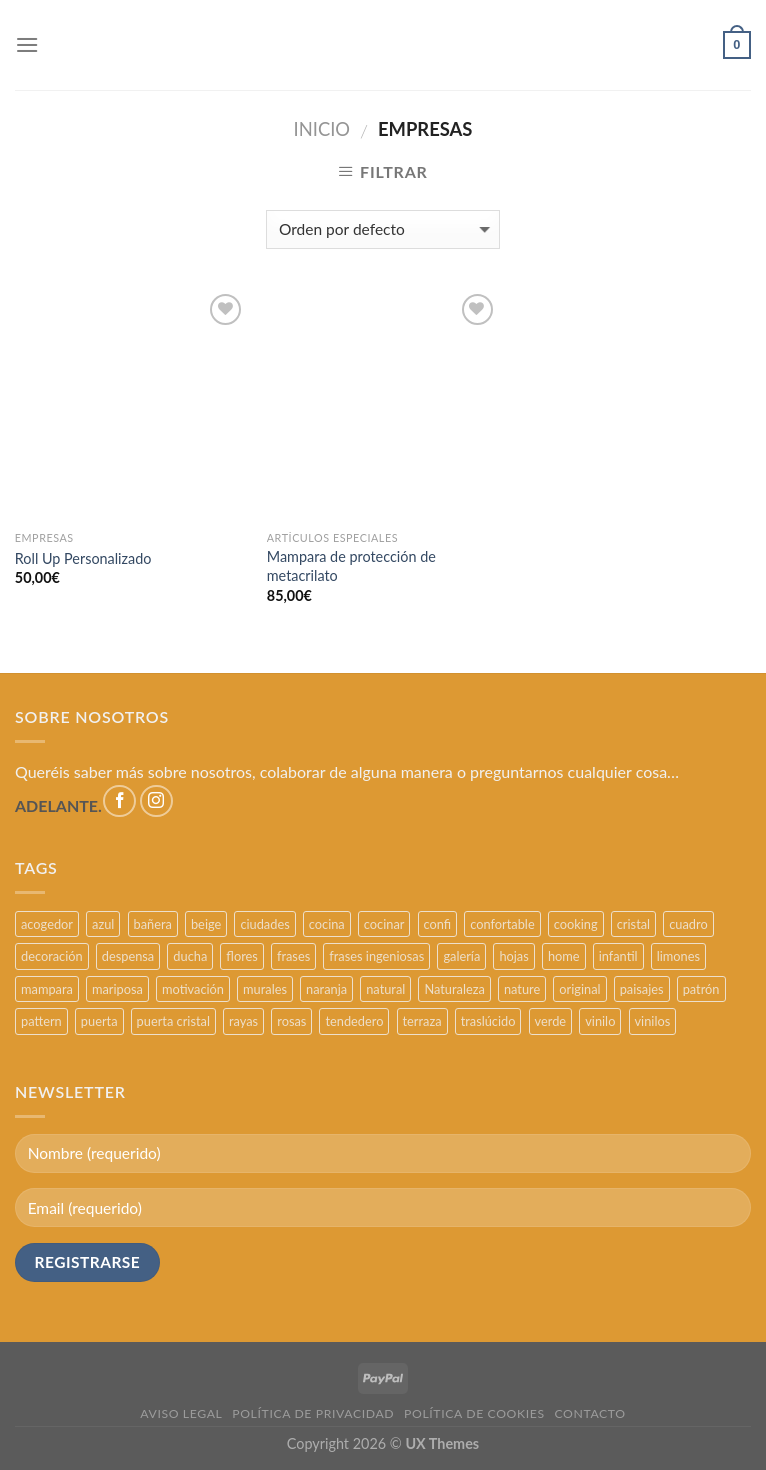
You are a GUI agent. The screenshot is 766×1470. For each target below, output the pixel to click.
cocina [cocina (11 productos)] (327, 924)
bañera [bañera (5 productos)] (153, 924)
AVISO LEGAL (181, 1413)
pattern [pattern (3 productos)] (41, 1021)
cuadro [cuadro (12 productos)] (688, 924)
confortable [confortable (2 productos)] (502, 924)
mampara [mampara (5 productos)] (47, 989)
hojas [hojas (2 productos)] (513, 956)
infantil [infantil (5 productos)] (618, 956)
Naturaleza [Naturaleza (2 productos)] (454, 989)
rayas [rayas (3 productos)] (243, 1021)
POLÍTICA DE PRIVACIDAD (313, 1413)
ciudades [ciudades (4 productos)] (264, 924)
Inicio (322, 129)
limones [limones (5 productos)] (678, 956)
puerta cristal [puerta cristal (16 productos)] (173, 1021)
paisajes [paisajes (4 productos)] (642, 989)
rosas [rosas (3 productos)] (291, 1021)
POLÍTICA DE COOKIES (474, 1413)
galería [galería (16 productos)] (461, 956)
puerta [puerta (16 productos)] (99, 1021)
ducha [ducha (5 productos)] (190, 956)
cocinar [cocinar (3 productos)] (384, 924)
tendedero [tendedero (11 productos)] (354, 1021)
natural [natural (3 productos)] (385, 989)
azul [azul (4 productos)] (103, 924)
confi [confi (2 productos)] (438, 924)
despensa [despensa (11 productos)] (128, 956)
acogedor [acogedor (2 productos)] (47, 924)
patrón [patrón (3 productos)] (701, 989)
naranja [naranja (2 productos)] (326, 989)
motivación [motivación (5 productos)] (193, 989)
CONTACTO (589, 1413)
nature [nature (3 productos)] (522, 989)
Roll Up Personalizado (83, 558)
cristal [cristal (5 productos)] (633, 924)
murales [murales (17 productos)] (265, 989)
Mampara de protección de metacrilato (351, 566)
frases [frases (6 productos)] (293, 956)
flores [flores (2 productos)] (242, 956)
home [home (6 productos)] (564, 956)
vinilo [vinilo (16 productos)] (600, 1021)
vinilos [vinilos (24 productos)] (653, 1021)
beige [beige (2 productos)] (206, 924)
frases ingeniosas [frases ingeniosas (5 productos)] (376, 956)
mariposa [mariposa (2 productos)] (117, 989)
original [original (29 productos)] (579, 989)
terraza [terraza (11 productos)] (422, 1021)
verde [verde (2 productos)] (551, 1021)
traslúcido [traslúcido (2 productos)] (488, 1021)
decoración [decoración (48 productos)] (52, 956)
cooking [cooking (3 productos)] (576, 924)
